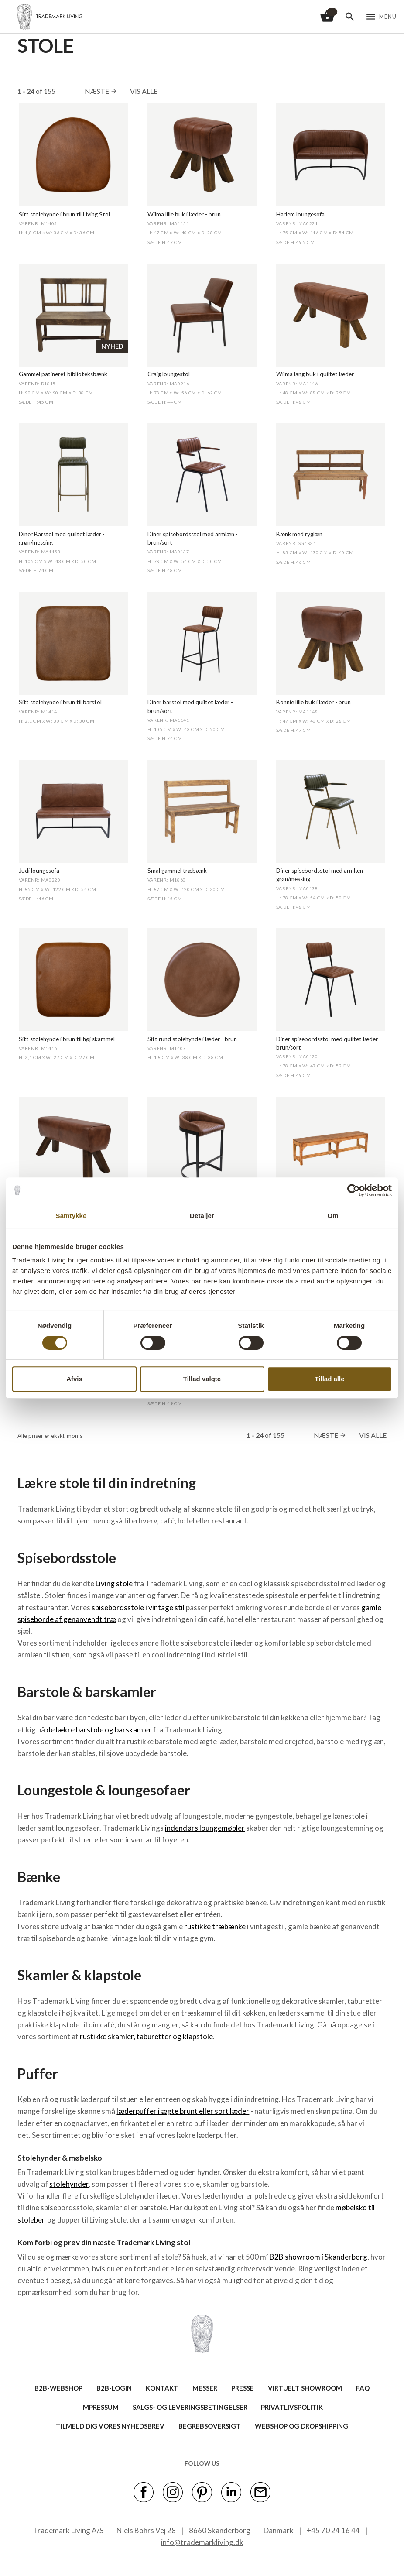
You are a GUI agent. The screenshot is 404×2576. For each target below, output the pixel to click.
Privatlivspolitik (292, 2407)
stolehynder (69, 2183)
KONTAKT (162, 2388)
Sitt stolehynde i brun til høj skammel (67, 1039)
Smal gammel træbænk (177, 870)
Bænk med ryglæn (299, 534)
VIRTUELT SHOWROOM (305, 2388)
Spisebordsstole (66, 1557)
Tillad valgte (202, 1378)
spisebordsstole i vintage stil (138, 1607)
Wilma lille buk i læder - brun (184, 214)
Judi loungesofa (39, 870)
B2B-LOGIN (114, 2388)
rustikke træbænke (215, 1926)
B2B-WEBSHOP (58, 2388)
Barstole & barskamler (86, 1691)
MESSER (204, 2388)
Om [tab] (332, 1215)
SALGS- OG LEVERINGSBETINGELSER (190, 2407)
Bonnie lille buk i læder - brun (313, 702)
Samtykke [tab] (71, 1215)
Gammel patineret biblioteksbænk (63, 373)
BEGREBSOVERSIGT (209, 2426)
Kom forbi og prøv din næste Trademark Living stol (103, 2242)
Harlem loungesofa (300, 214)
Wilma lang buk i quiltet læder (315, 373)
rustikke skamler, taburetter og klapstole (146, 2036)
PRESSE (242, 2388)
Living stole (114, 1583)
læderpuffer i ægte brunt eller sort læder (182, 2111)
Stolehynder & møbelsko (59, 2157)
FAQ (363, 2388)
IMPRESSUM (100, 2407)
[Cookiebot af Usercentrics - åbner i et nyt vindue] (353, 1190)
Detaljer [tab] (202, 1215)
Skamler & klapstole (79, 1974)
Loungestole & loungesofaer (103, 1789)
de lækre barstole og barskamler (99, 1729)
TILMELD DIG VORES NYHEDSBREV (110, 2426)
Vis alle (143, 91)
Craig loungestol (168, 373)
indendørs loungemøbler (205, 1827)
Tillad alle (329, 1378)
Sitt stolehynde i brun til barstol (60, 702)
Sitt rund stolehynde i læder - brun (192, 1039)
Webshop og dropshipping (301, 2426)
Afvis (74, 1378)
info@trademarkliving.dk (202, 2542)
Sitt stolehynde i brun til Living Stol (64, 214)
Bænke (38, 1876)
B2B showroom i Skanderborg (318, 2256)
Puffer (37, 2073)
